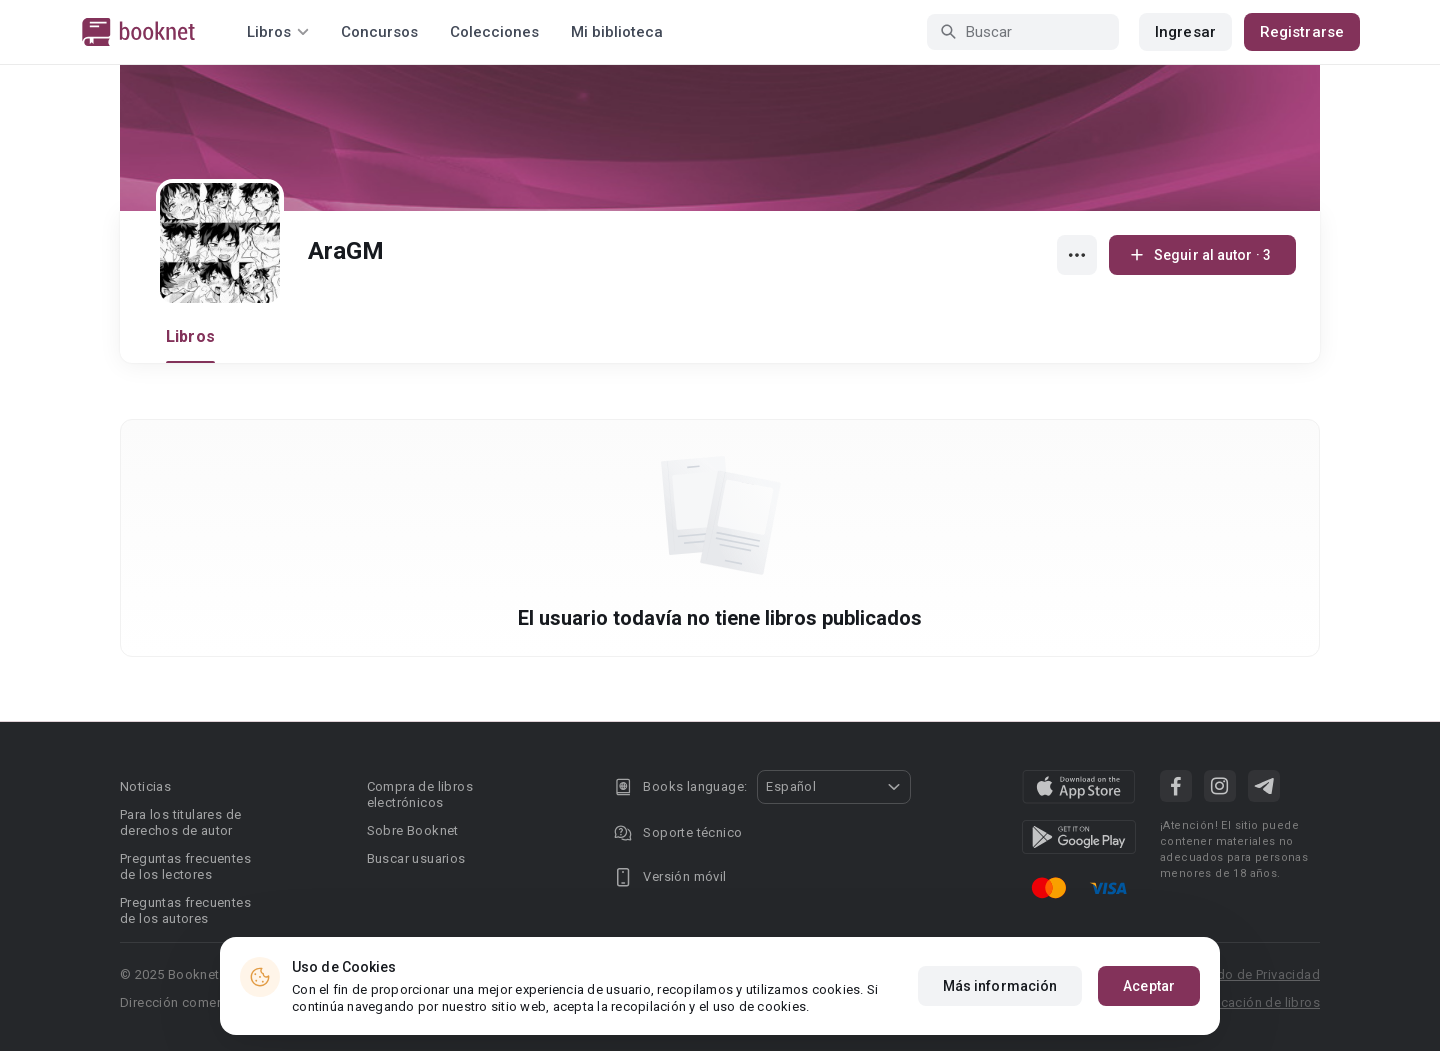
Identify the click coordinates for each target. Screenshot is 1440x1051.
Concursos (379, 32)
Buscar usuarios (416, 858)
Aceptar (1149, 990)
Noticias (145, 786)
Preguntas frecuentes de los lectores (185, 866)
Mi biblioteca (617, 32)
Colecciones (494, 32)
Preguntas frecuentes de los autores (185, 910)
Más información (1000, 990)
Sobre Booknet (413, 830)
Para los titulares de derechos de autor (180, 822)
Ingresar (1185, 32)
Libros (190, 336)
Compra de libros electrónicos (420, 794)
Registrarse (1302, 32)
